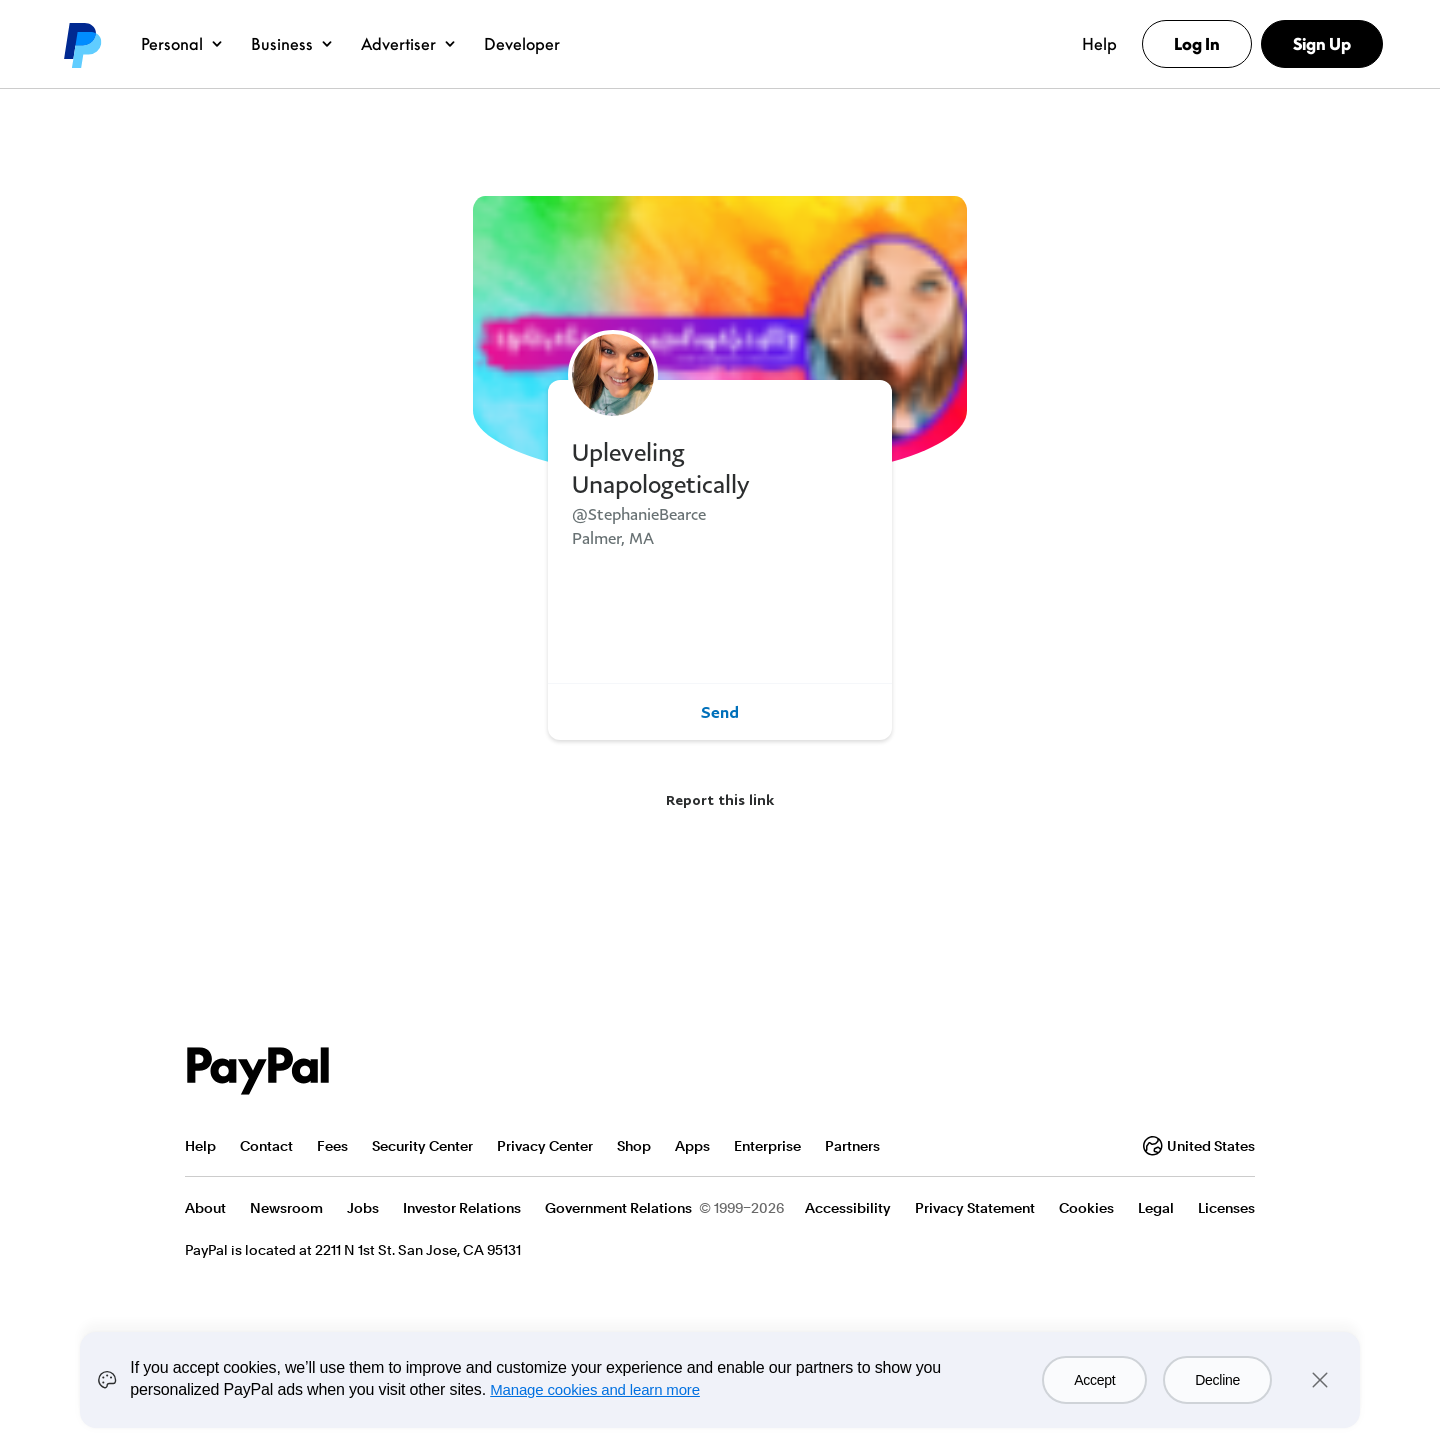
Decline (1217, 1380)
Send (720, 712)
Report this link (720, 799)
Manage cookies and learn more (595, 1389)
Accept (1094, 1380)
